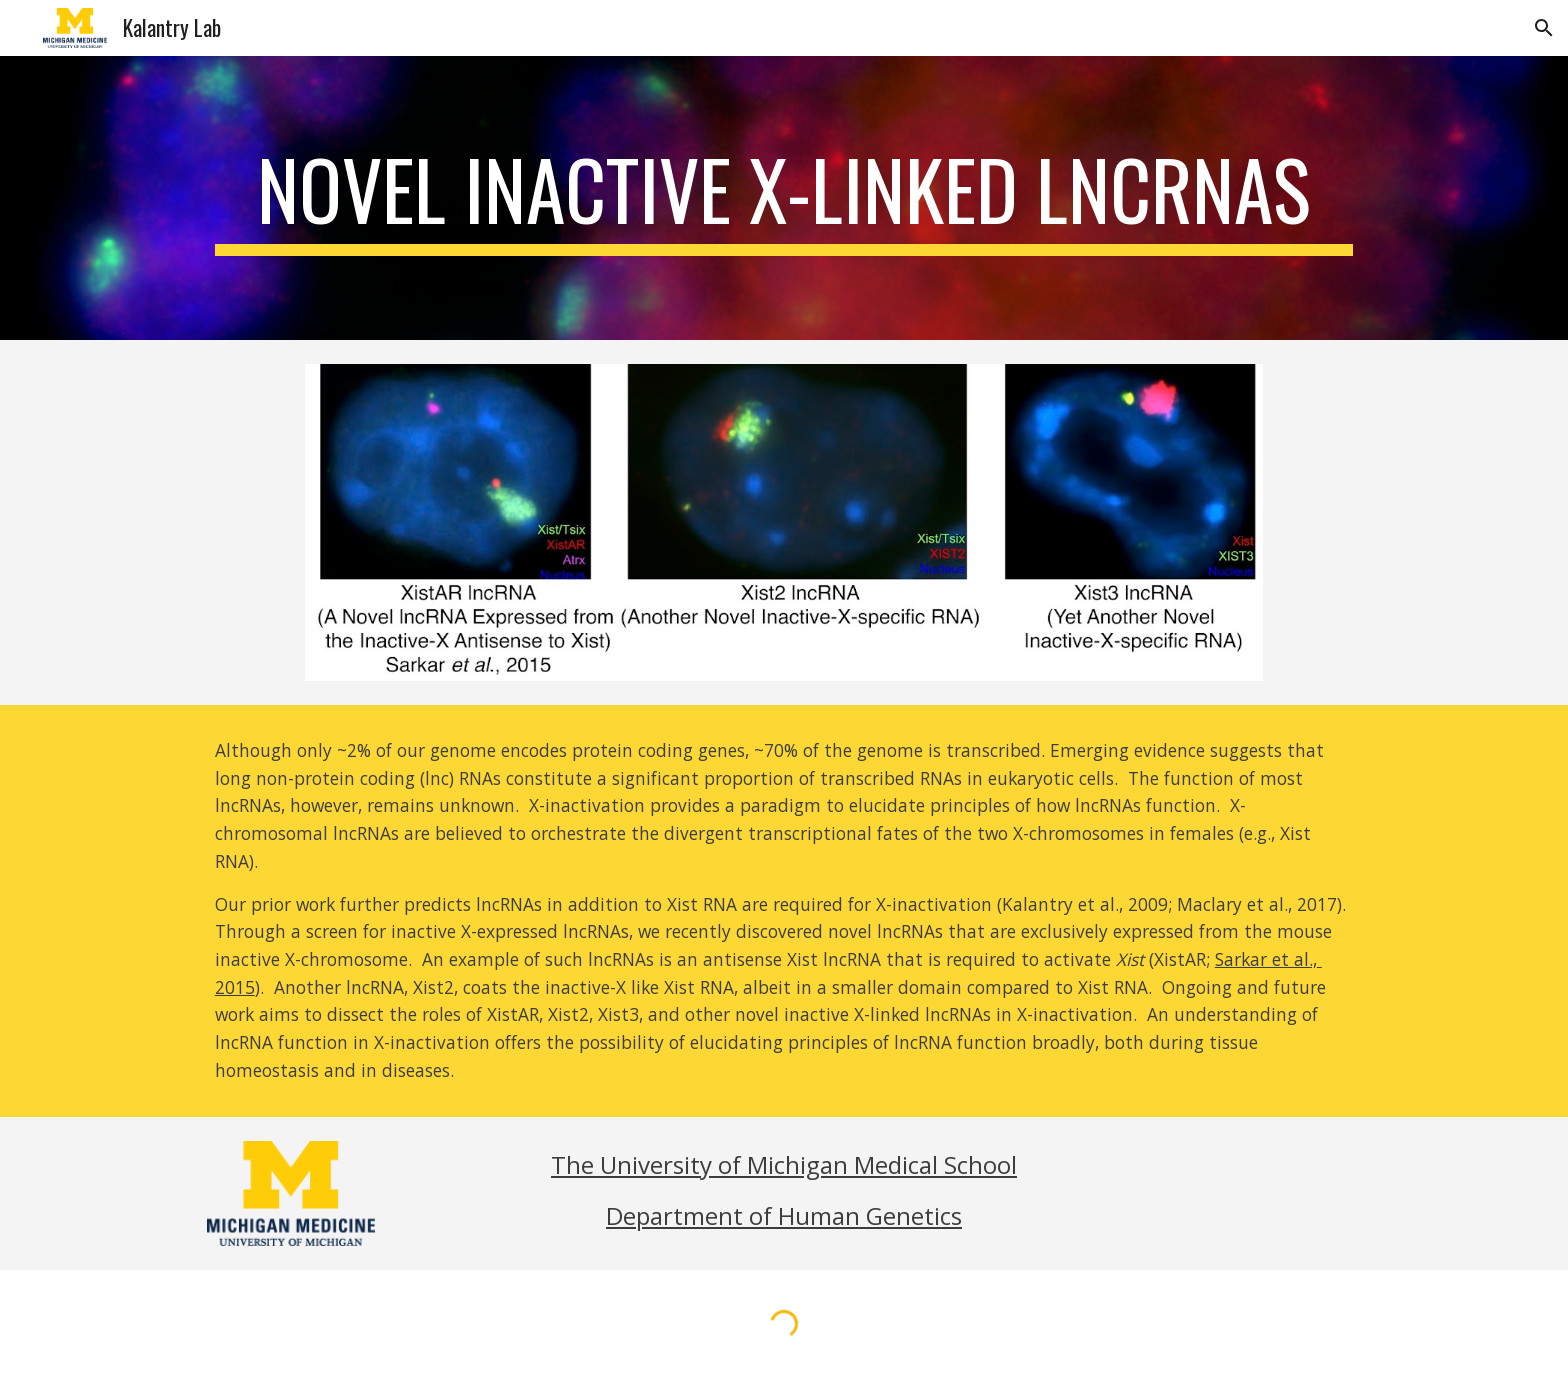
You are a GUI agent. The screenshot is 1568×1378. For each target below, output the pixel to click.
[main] (784, 198)
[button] (1544, 28)
